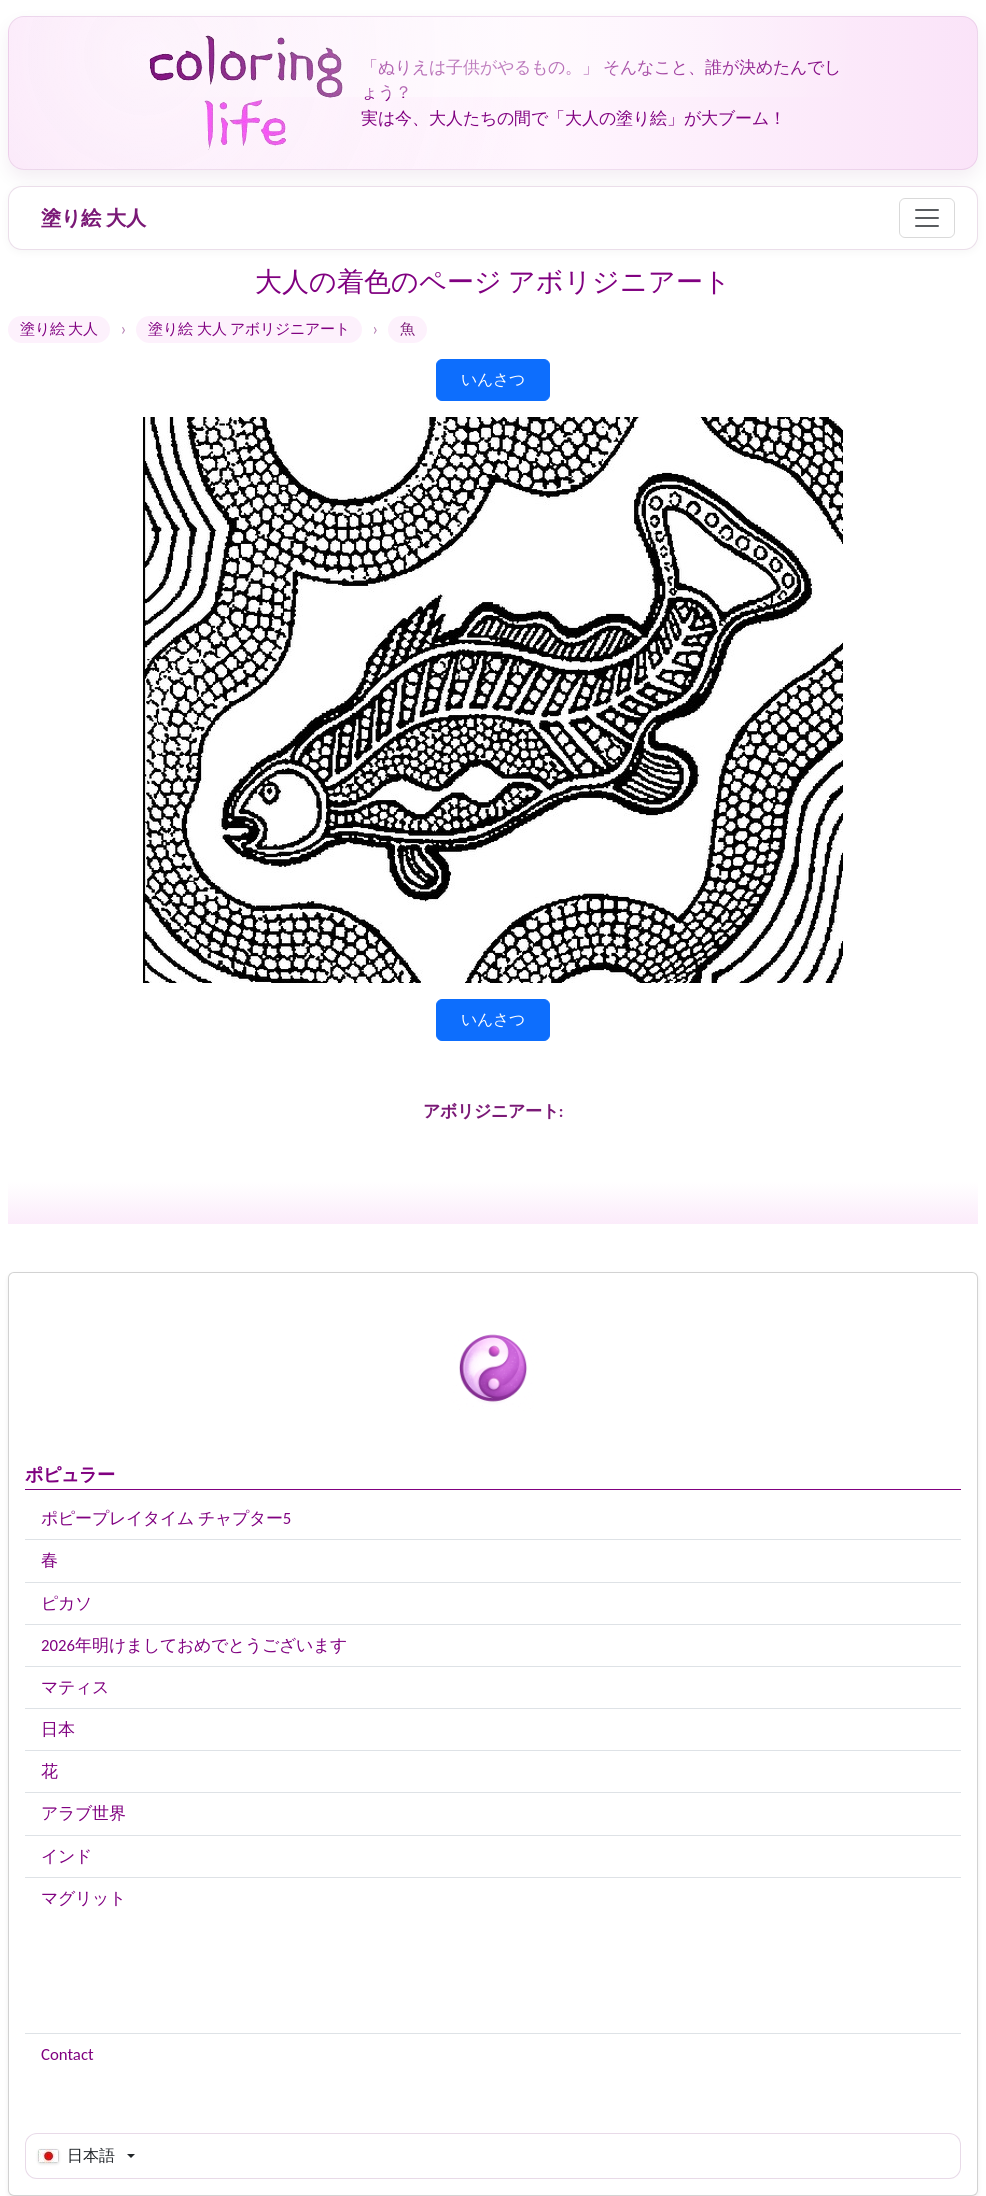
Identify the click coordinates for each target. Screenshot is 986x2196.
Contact (67, 2054)
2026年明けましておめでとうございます (194, 1645)
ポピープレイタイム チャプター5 (166, 1518)
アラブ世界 (83, 1813)
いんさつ (493, 379)
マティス (75, 1687)
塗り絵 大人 (93, 218)
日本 (58, 1729)
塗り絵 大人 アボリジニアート (249, 329)
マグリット (83, 1898)
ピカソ (66, 1603)
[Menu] (927, 218)
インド (66, 1856)
